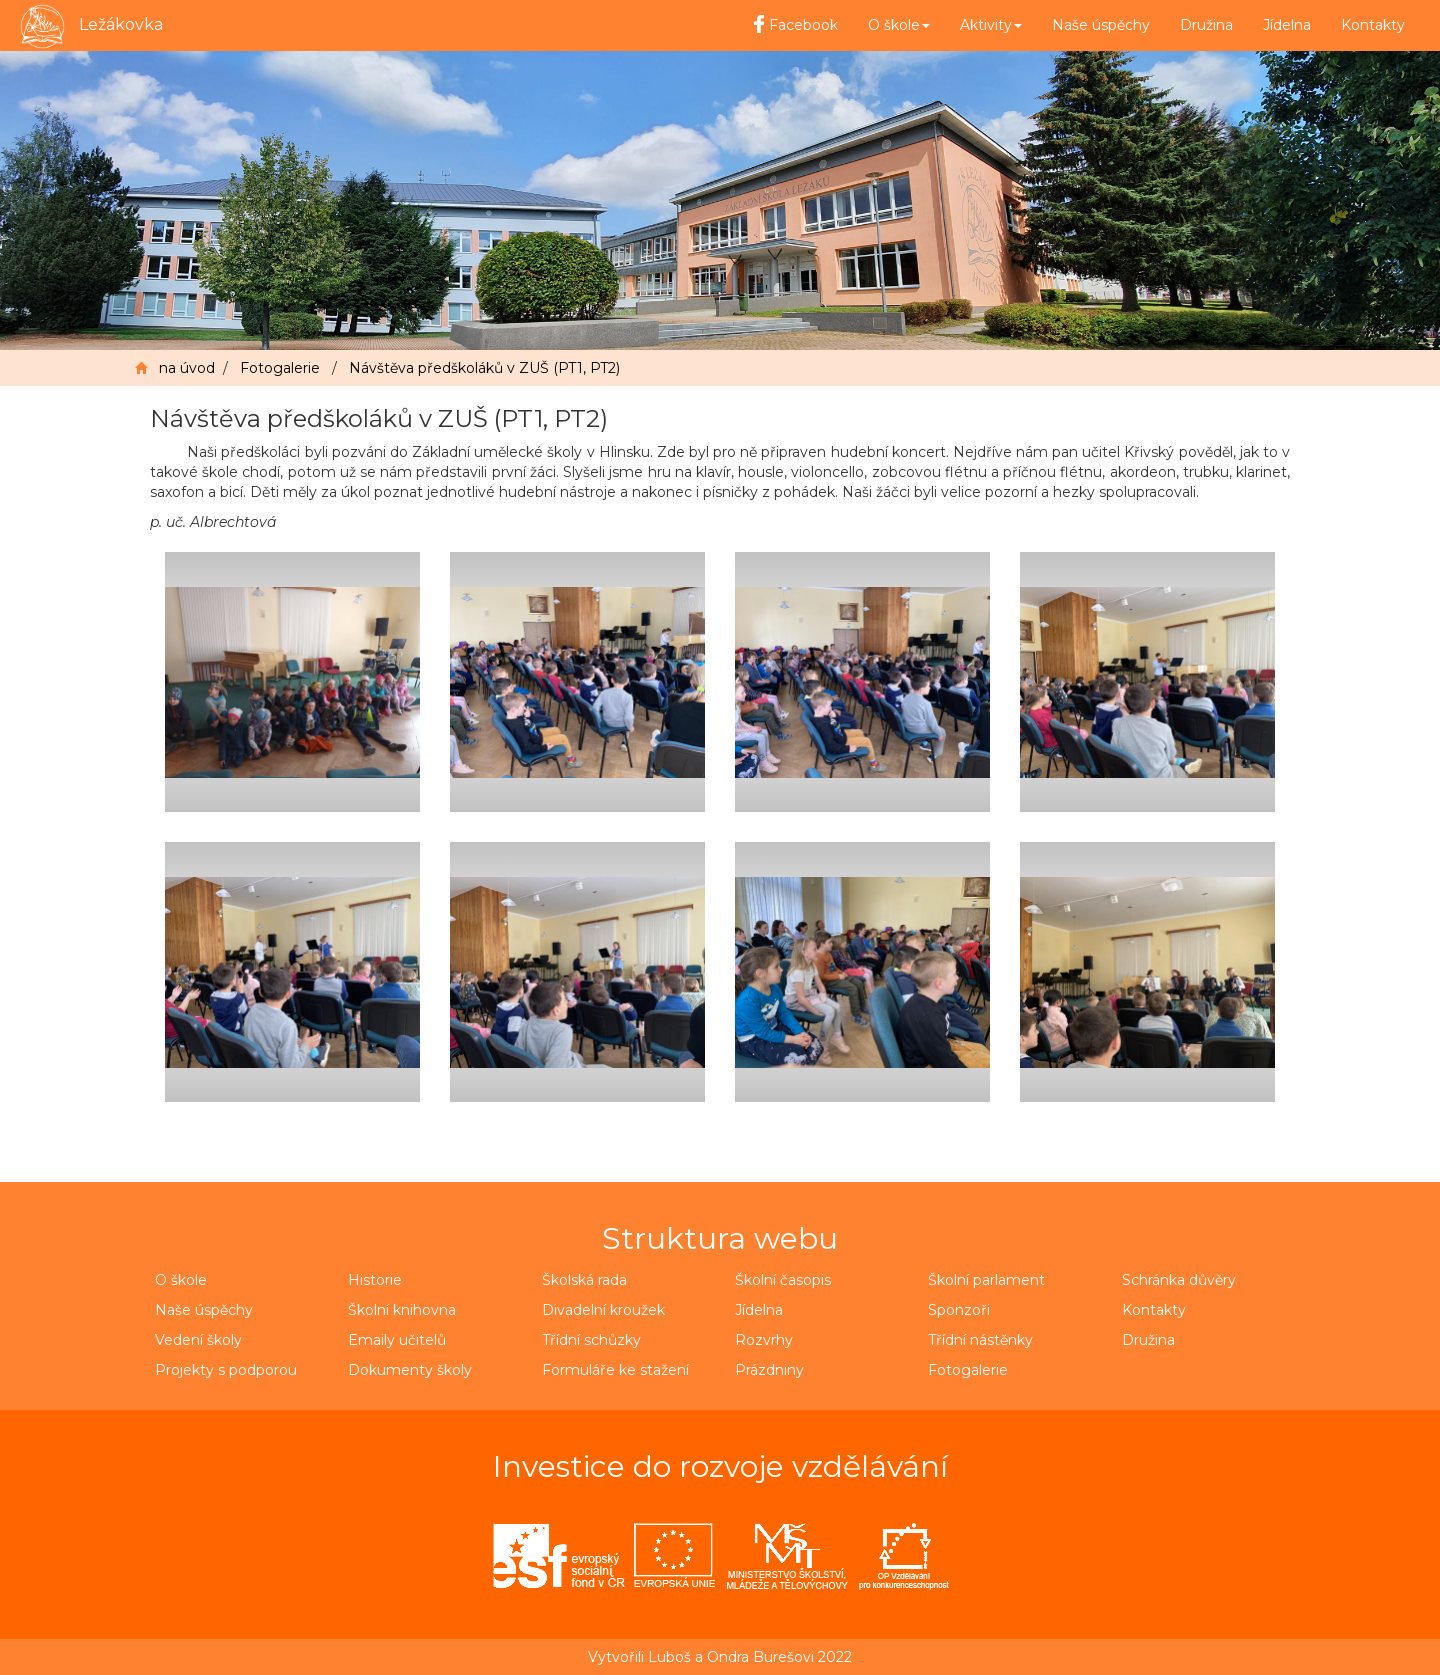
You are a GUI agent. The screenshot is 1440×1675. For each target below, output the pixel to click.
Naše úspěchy (1101, 25)
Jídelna (1287, 25)
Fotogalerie (280, 368)
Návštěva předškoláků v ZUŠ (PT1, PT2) (484, 368)
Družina (1206, 25)
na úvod (187, 368)
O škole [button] (899, 25)
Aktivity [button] (991, 25)
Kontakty (1373, 25)
